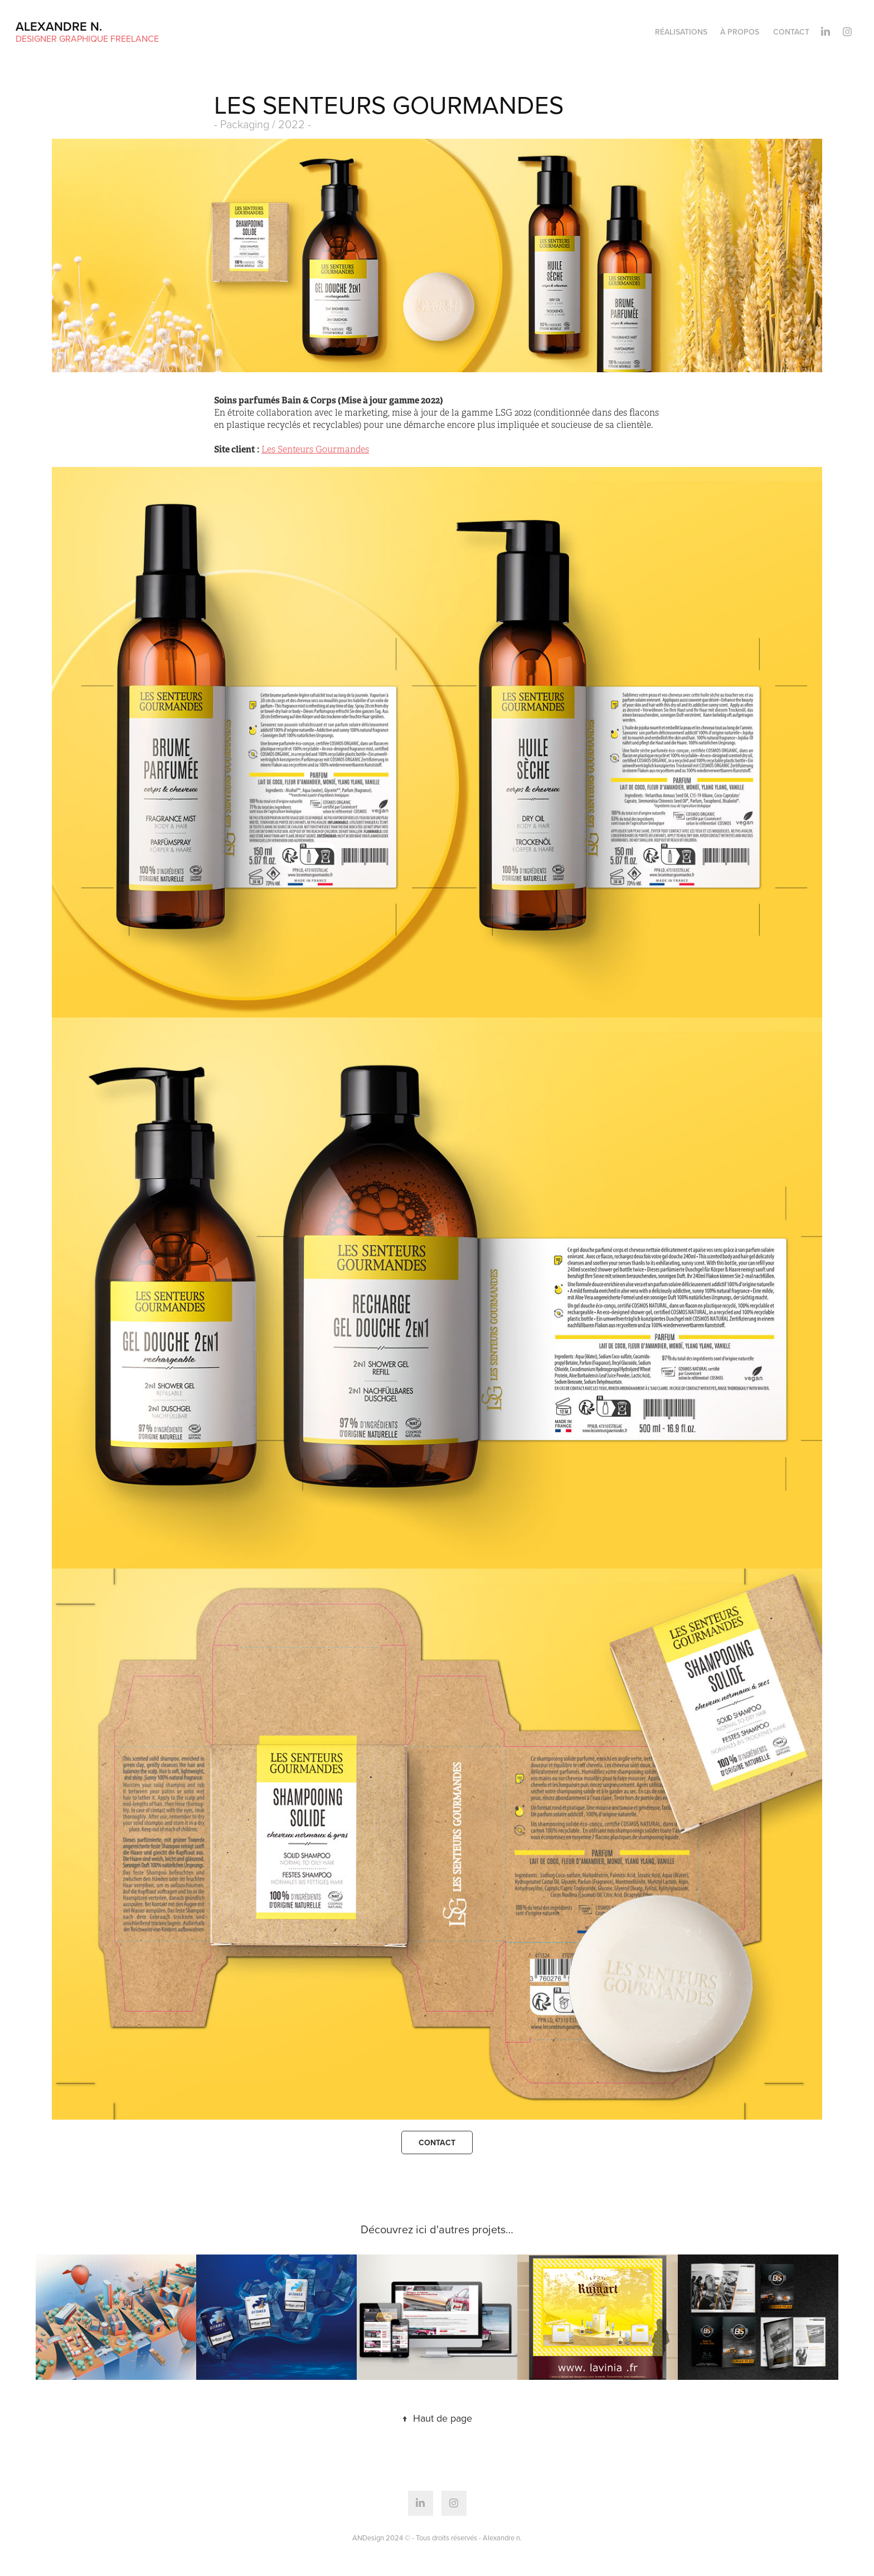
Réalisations (681, 31)
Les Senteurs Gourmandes (315, 449)
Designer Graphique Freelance (87, 38)
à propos (739, 31)
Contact (791, 31)
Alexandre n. (59, 26)
